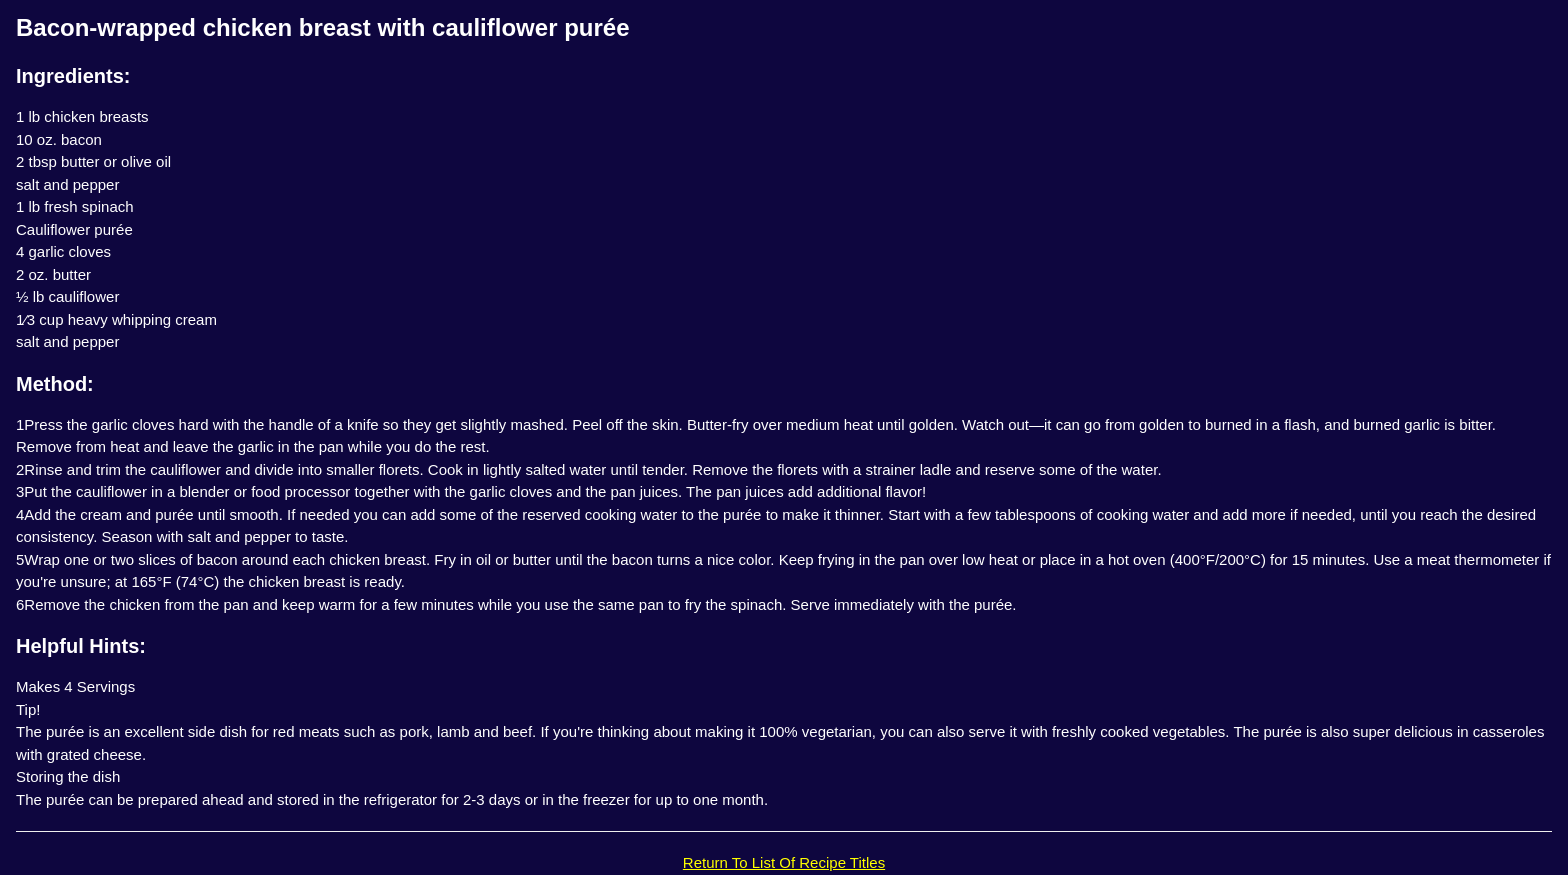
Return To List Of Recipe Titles (784, 862)
